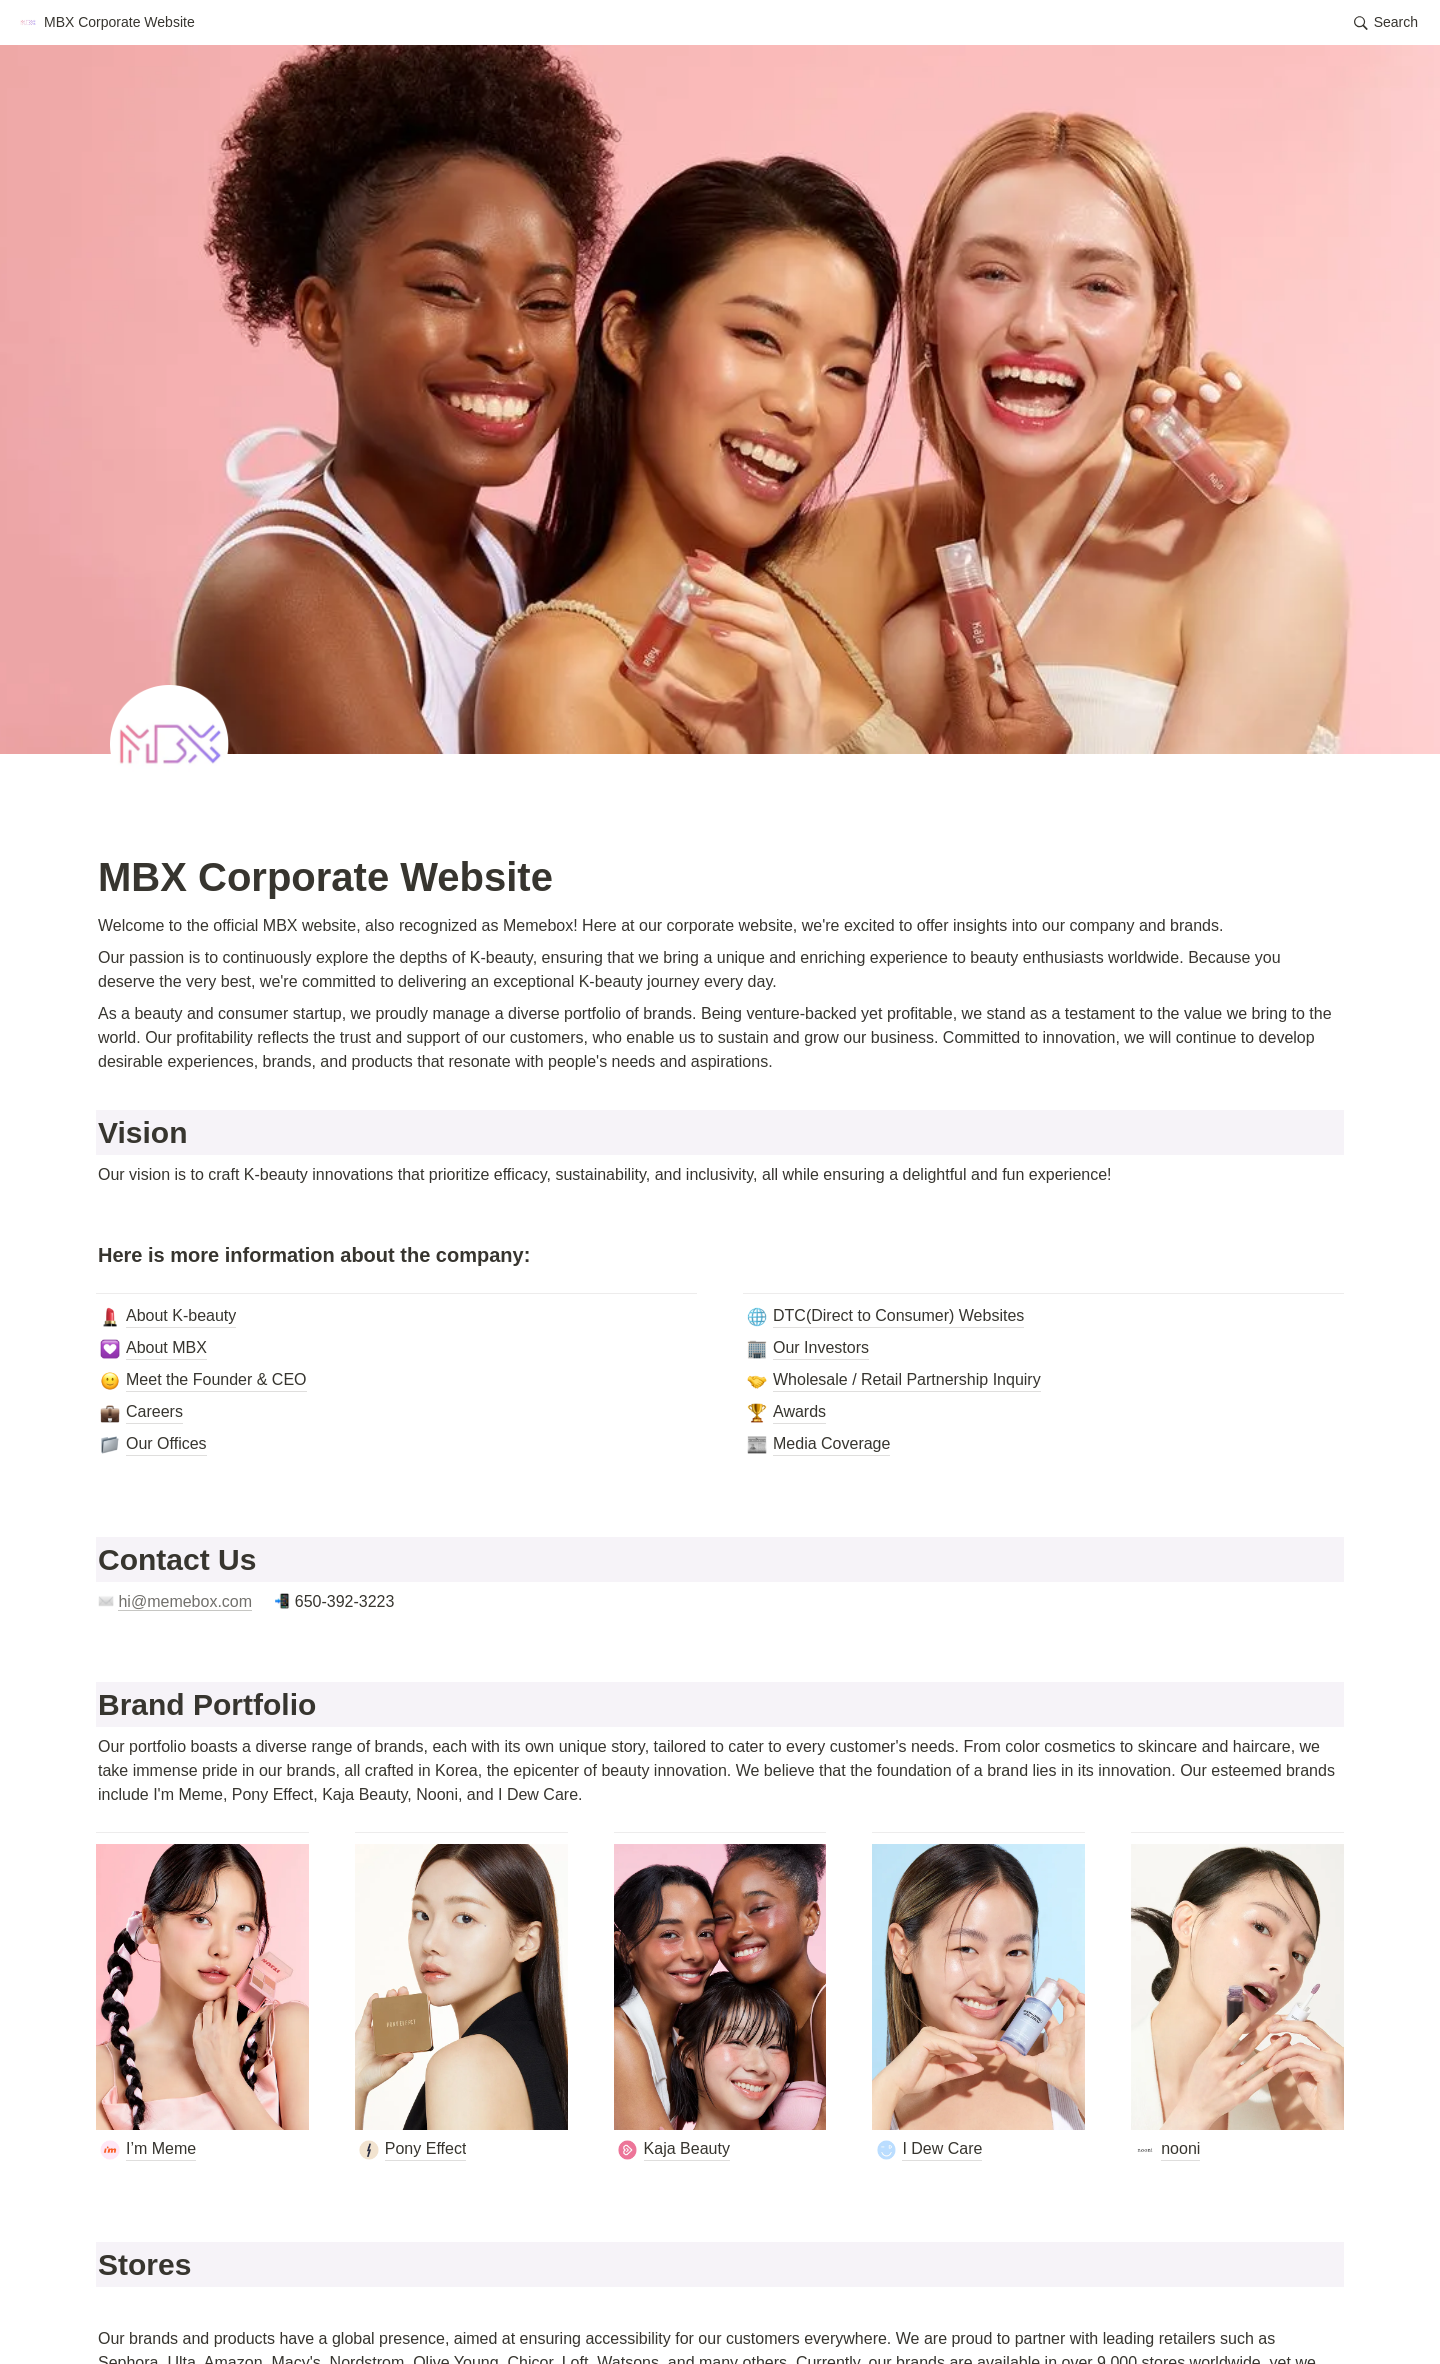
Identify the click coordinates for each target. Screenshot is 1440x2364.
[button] (106, 23)
